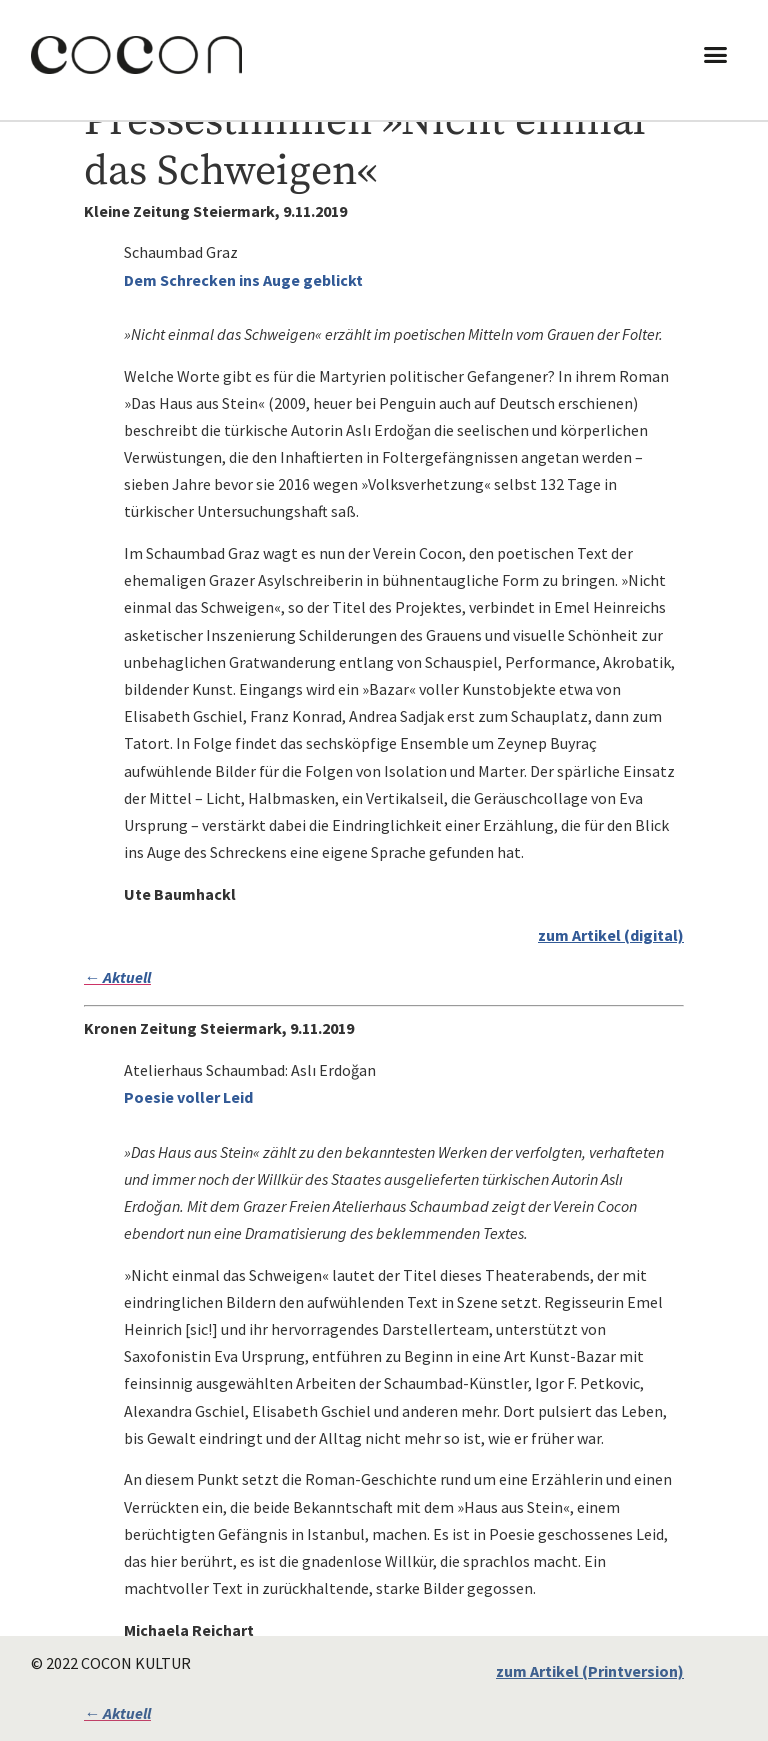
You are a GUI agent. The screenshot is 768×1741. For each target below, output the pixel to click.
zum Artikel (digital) (611, 935)
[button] (716, 55)
